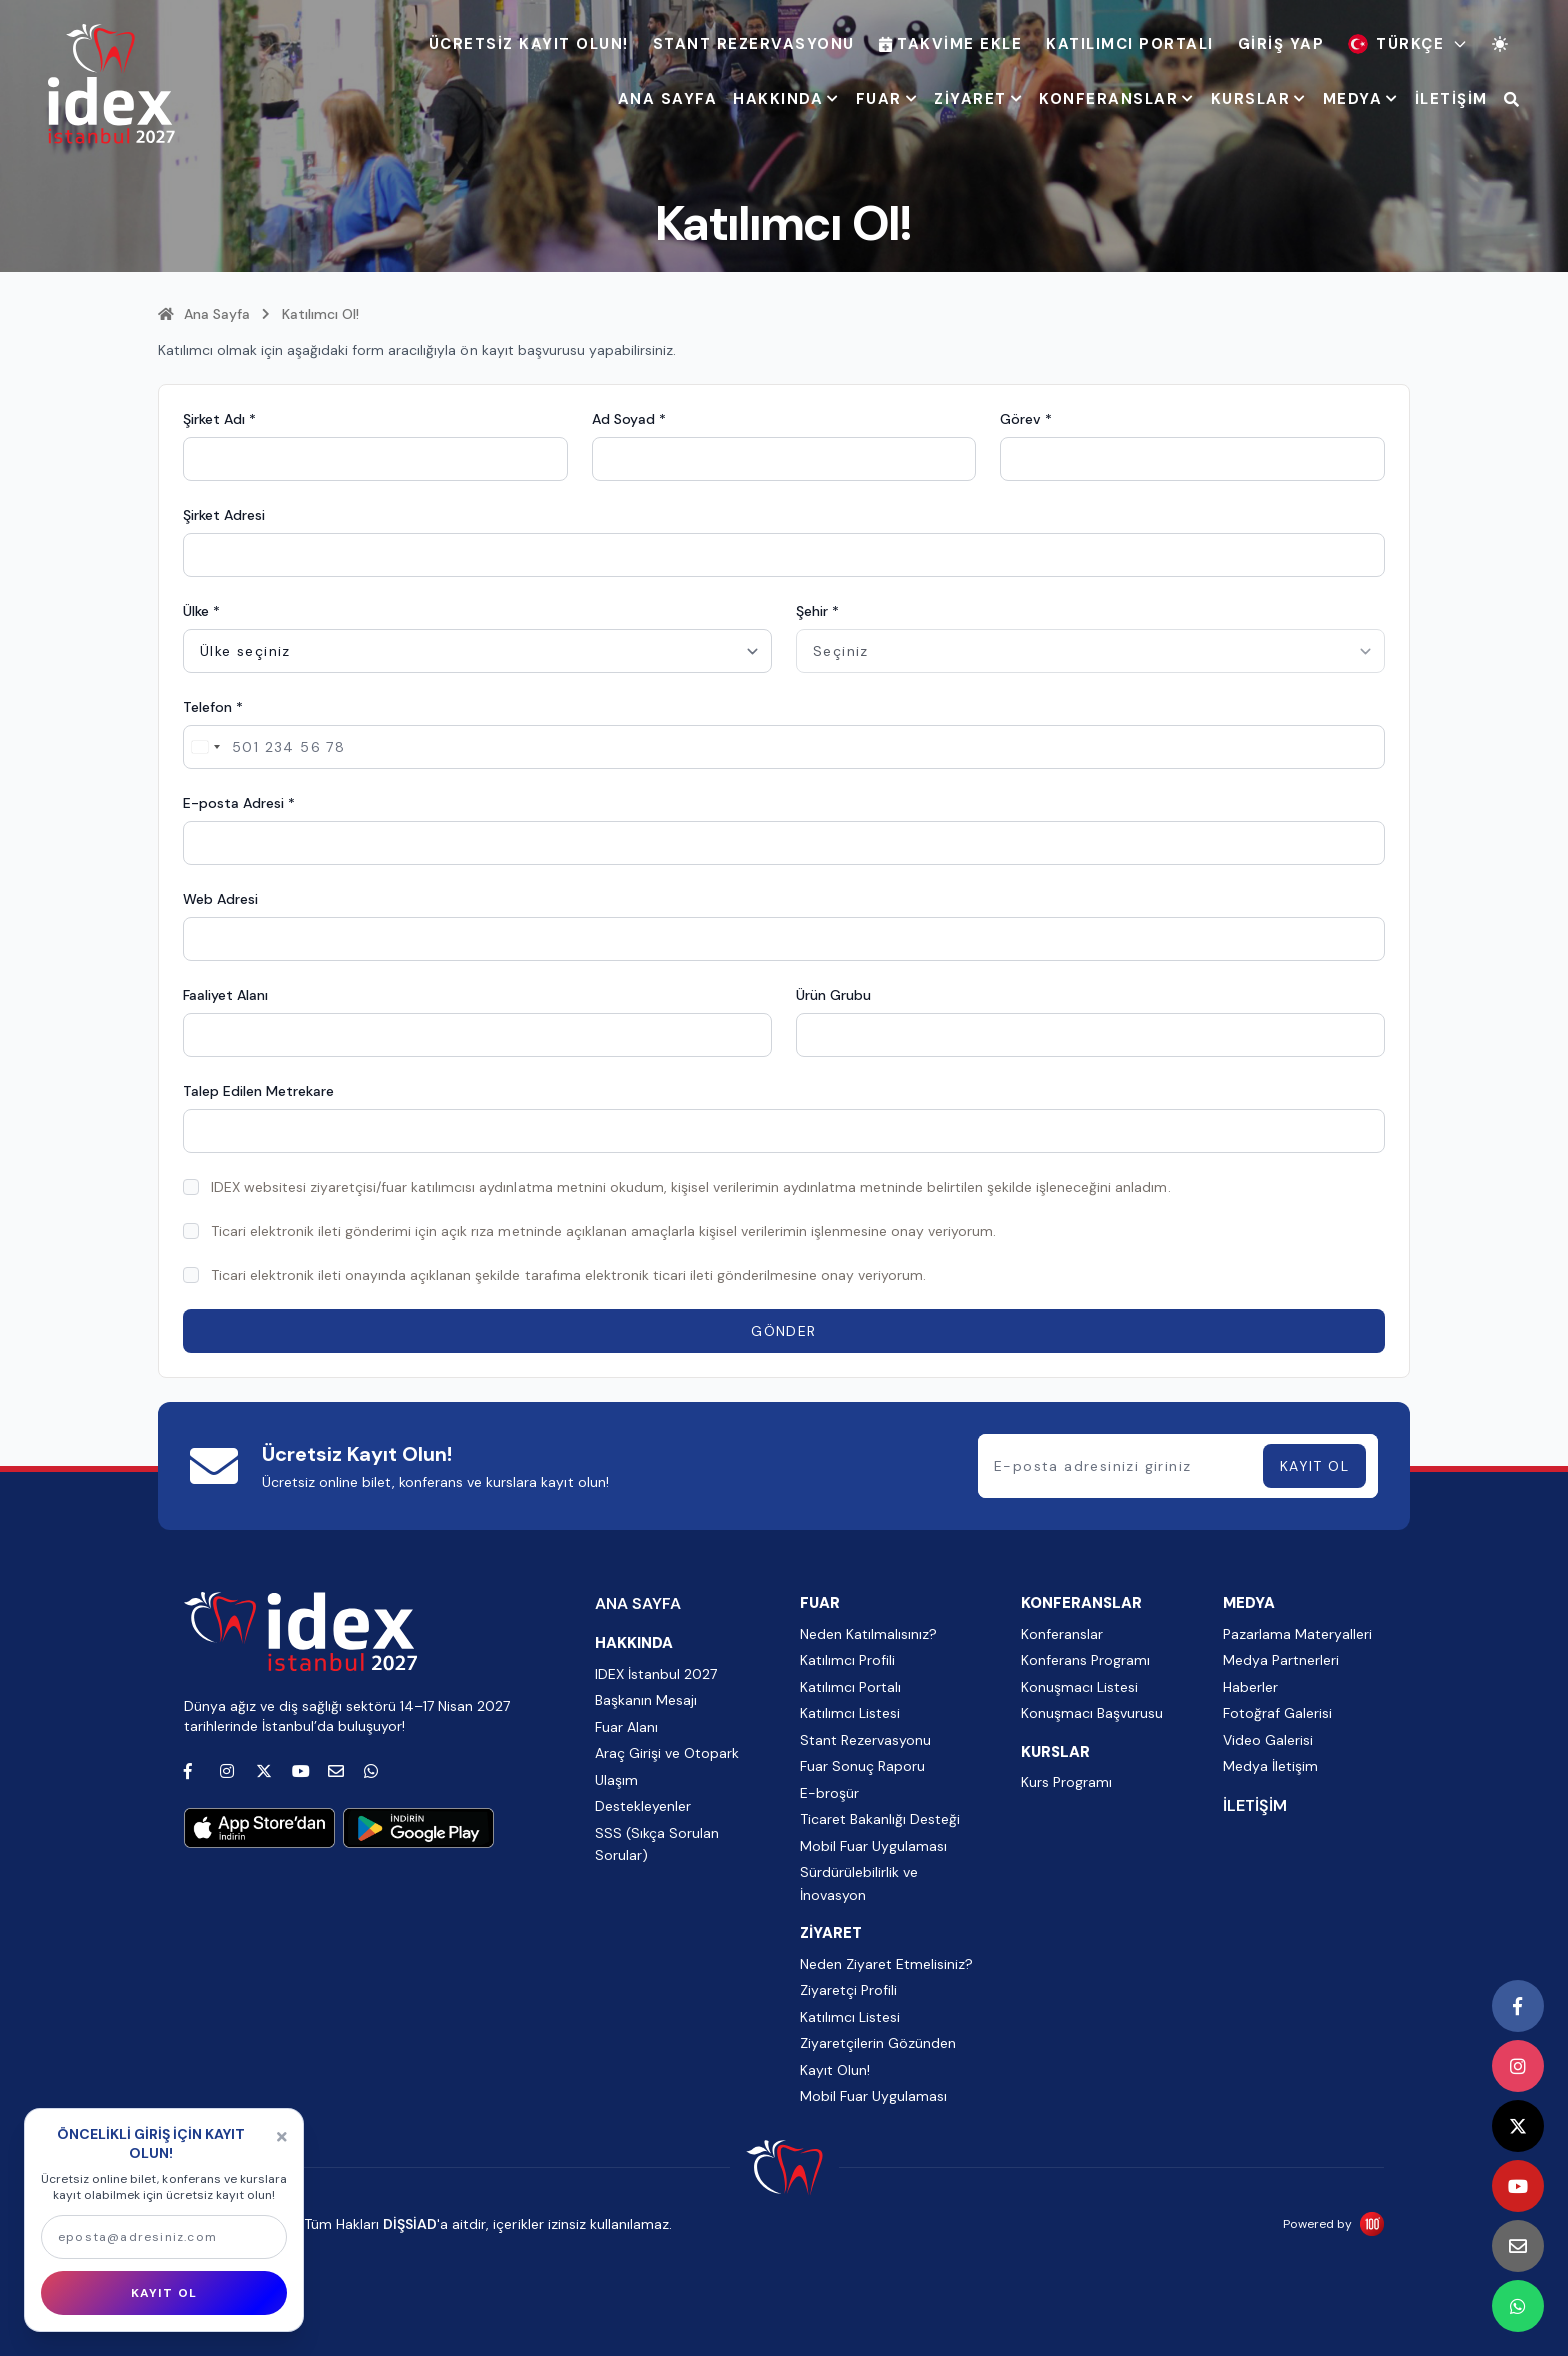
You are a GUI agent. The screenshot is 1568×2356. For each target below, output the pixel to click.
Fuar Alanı (626, 1727)
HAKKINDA (786, 99)
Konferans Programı (1085, 1660)
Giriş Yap (1281, 44)
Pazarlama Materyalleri (1297, 1634)
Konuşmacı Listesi (1079, 1687)
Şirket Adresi (224, 515)
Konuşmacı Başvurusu (1092, 1713)
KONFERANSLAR (1117, 99)
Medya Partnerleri (1281, 1660)
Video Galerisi (1268, 1740)
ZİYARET (978, 99)
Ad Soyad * (629, 419)
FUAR (887, 99)
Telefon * (213, 707)
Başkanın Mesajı (646, 1700)
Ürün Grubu (833, 995)
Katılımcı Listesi (850, 1713)
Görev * (1026, 419)
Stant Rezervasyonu (754, 44)
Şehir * (817, 611)
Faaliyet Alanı (225, 995)
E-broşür (829, 1793)
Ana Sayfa (204, 314)
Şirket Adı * (219, 419)
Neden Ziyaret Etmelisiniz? (886, 1964)
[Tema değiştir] (1500, 44)
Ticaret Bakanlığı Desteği (880, 1819)
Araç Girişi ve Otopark (667, 1753)
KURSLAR (1259, 99)
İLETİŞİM (1451, 99)
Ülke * (201, 611)
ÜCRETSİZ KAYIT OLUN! (529, 44)
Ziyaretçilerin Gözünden (878, 2043)
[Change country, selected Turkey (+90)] (205, 747)
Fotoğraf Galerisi (1277, 1713)
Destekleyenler (643, 1806)
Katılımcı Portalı (1130, 44)
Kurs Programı (1066, 1782)
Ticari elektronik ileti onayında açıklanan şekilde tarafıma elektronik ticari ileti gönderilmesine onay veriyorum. (568, 1275)
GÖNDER (783, 1331)
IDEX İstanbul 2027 (656, 1674)
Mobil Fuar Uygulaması (873, 1846)
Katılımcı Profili (847, 1660)
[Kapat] (282, 2137)
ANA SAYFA (668, 99)
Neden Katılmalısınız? (868, 1634)
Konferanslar (1062, 1634)
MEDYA (1361, 99)
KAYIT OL (1314, 1466)
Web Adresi (220, 899)
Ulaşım (616, 1780)
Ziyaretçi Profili (848, 1990)
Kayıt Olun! (835, 2070)
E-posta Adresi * (239, 803)
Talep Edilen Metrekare (258, 1091)
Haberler (1250, 1687)
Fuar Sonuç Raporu (862, 1766)
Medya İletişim (1270, 1766)
